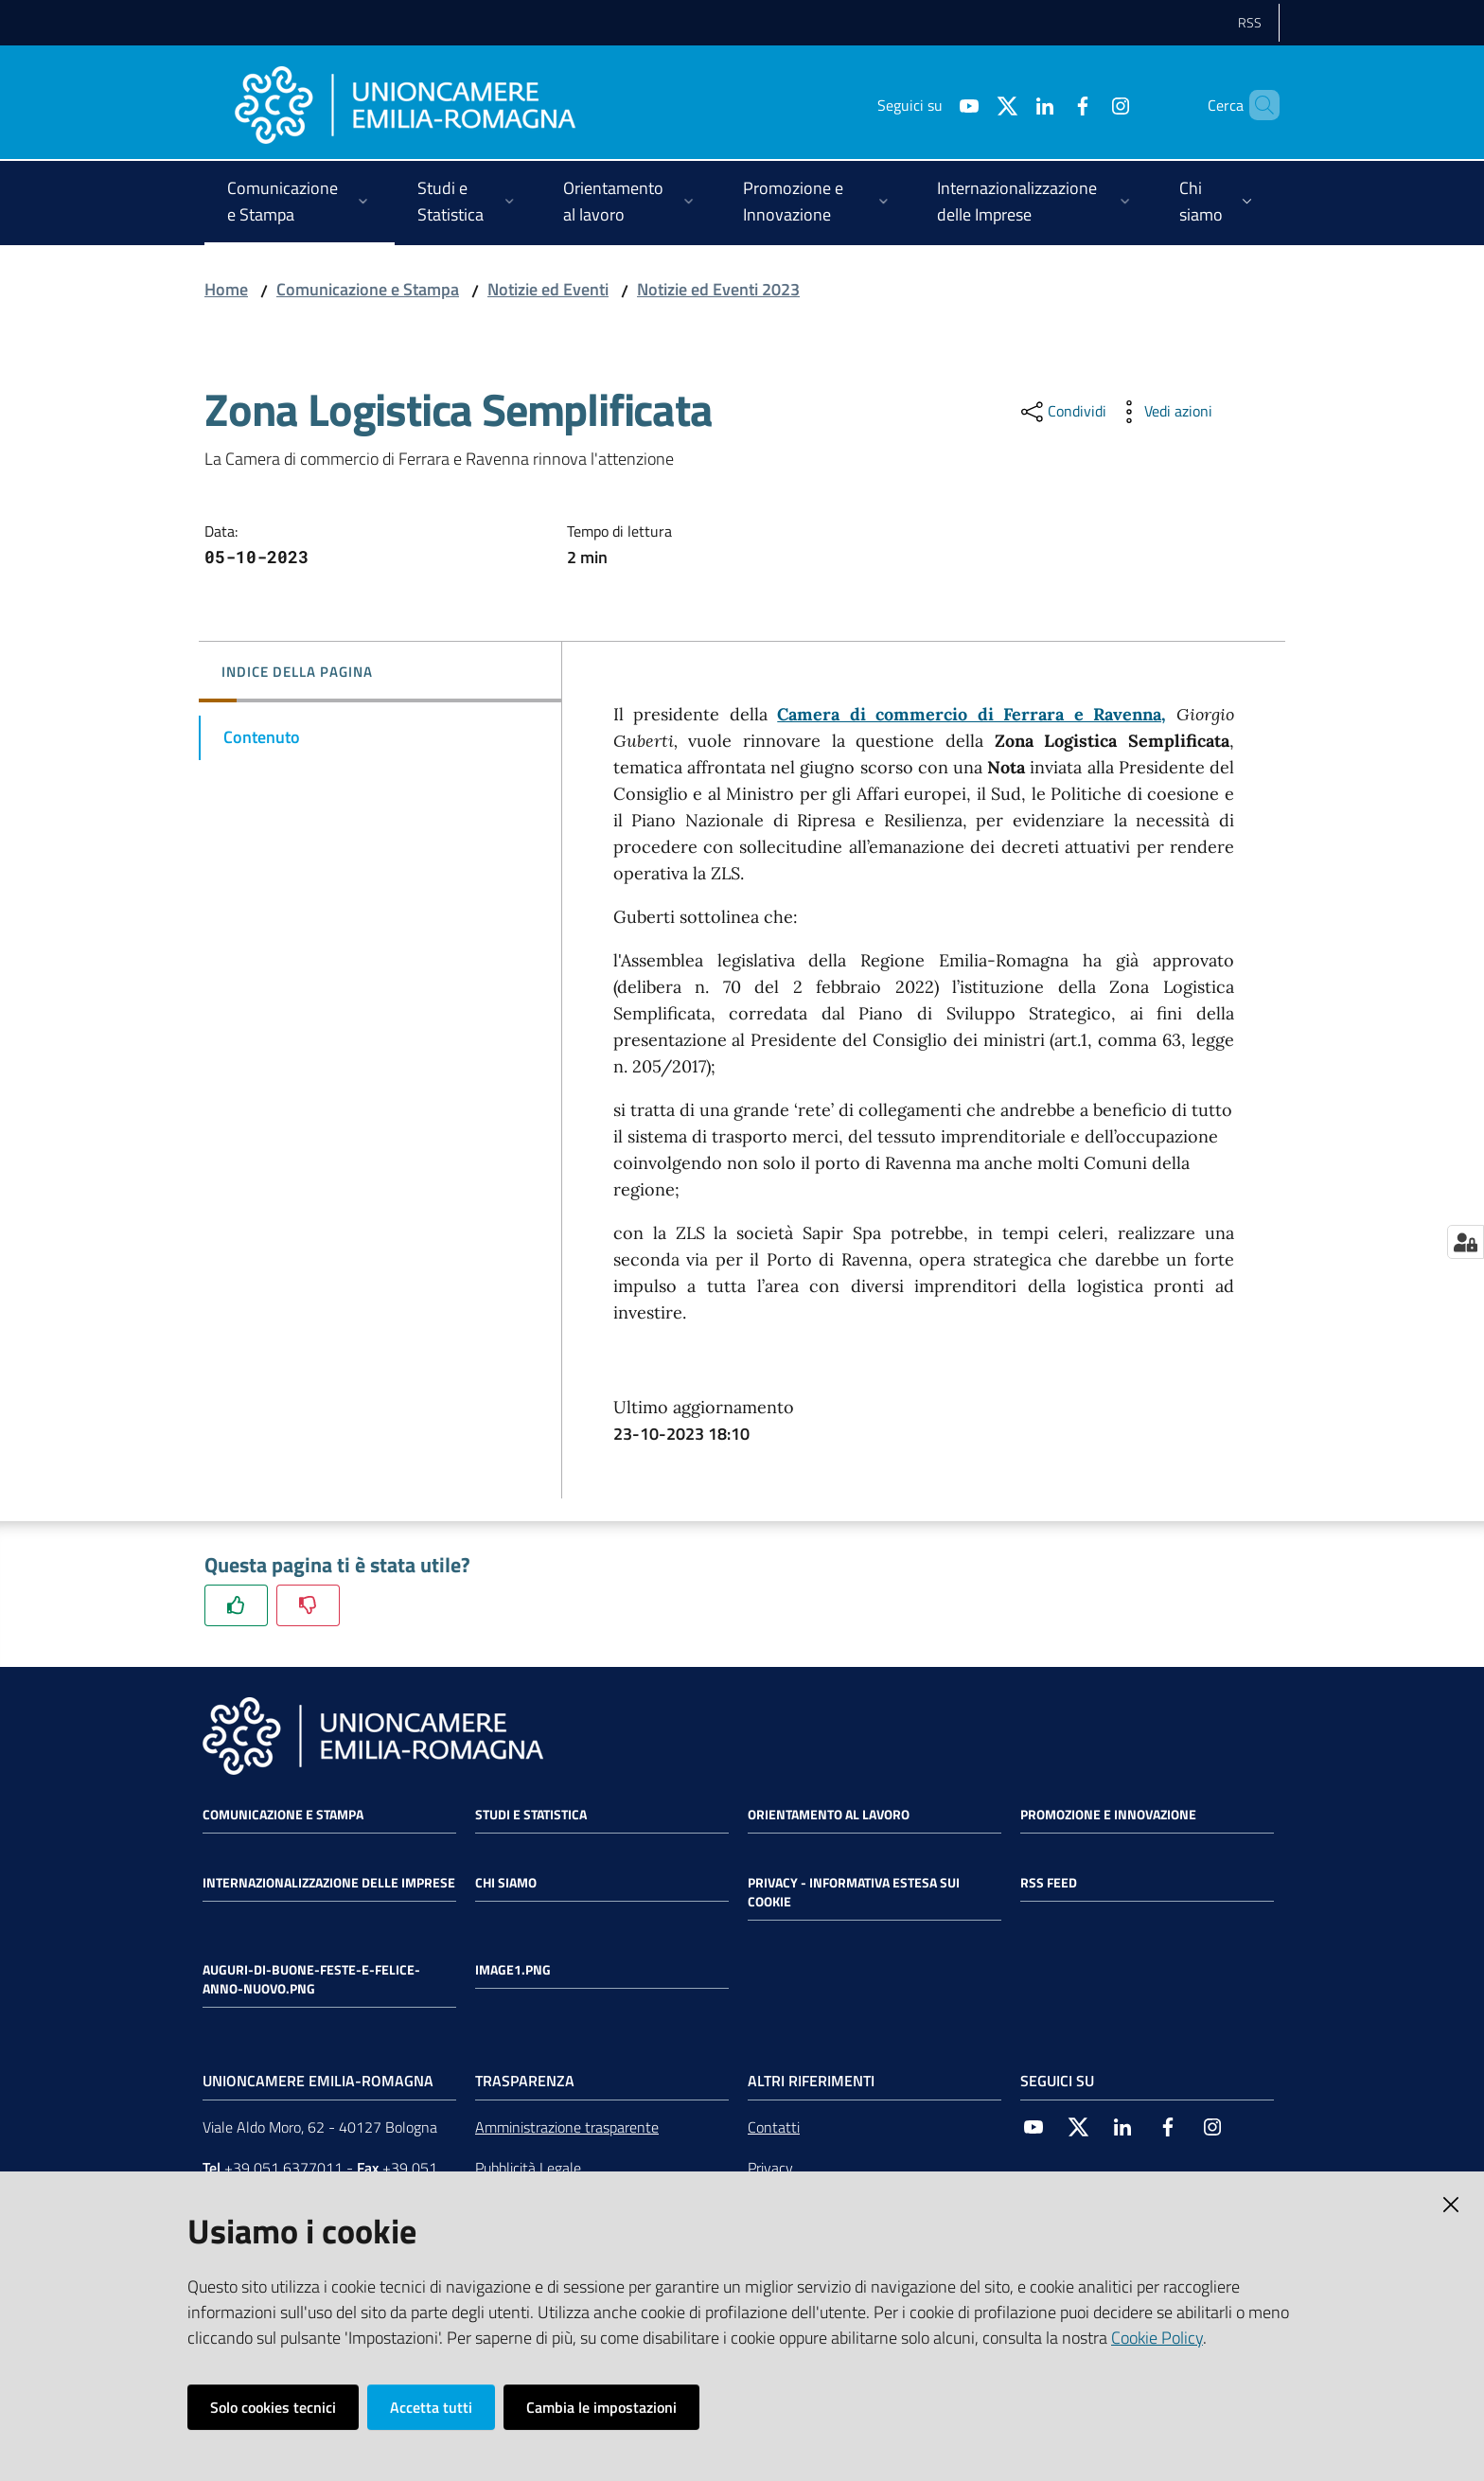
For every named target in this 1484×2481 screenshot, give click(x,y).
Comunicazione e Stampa (367, 289)
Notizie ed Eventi (548, 289)
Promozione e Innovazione (1108, 1814)
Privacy (770, 2167)
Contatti (774, 2127)
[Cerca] (1257, 105)
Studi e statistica (531, 1814)
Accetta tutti (431, 2407)
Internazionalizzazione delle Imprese (329, 1882)
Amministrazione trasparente (567, 2127)
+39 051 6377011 (283, 2167)
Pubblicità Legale (528, 2167)
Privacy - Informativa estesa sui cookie (854, 1892)
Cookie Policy (1157, 2337)
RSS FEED (1048, 1882)
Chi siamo (506, 1882)
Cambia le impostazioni (601, 2407)
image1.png (513, 1969)
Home (226, 289)
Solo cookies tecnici (273, 2407)
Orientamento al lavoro (829, 1814)
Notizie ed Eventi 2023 (718, 289)
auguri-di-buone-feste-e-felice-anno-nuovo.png (311, 1979)
